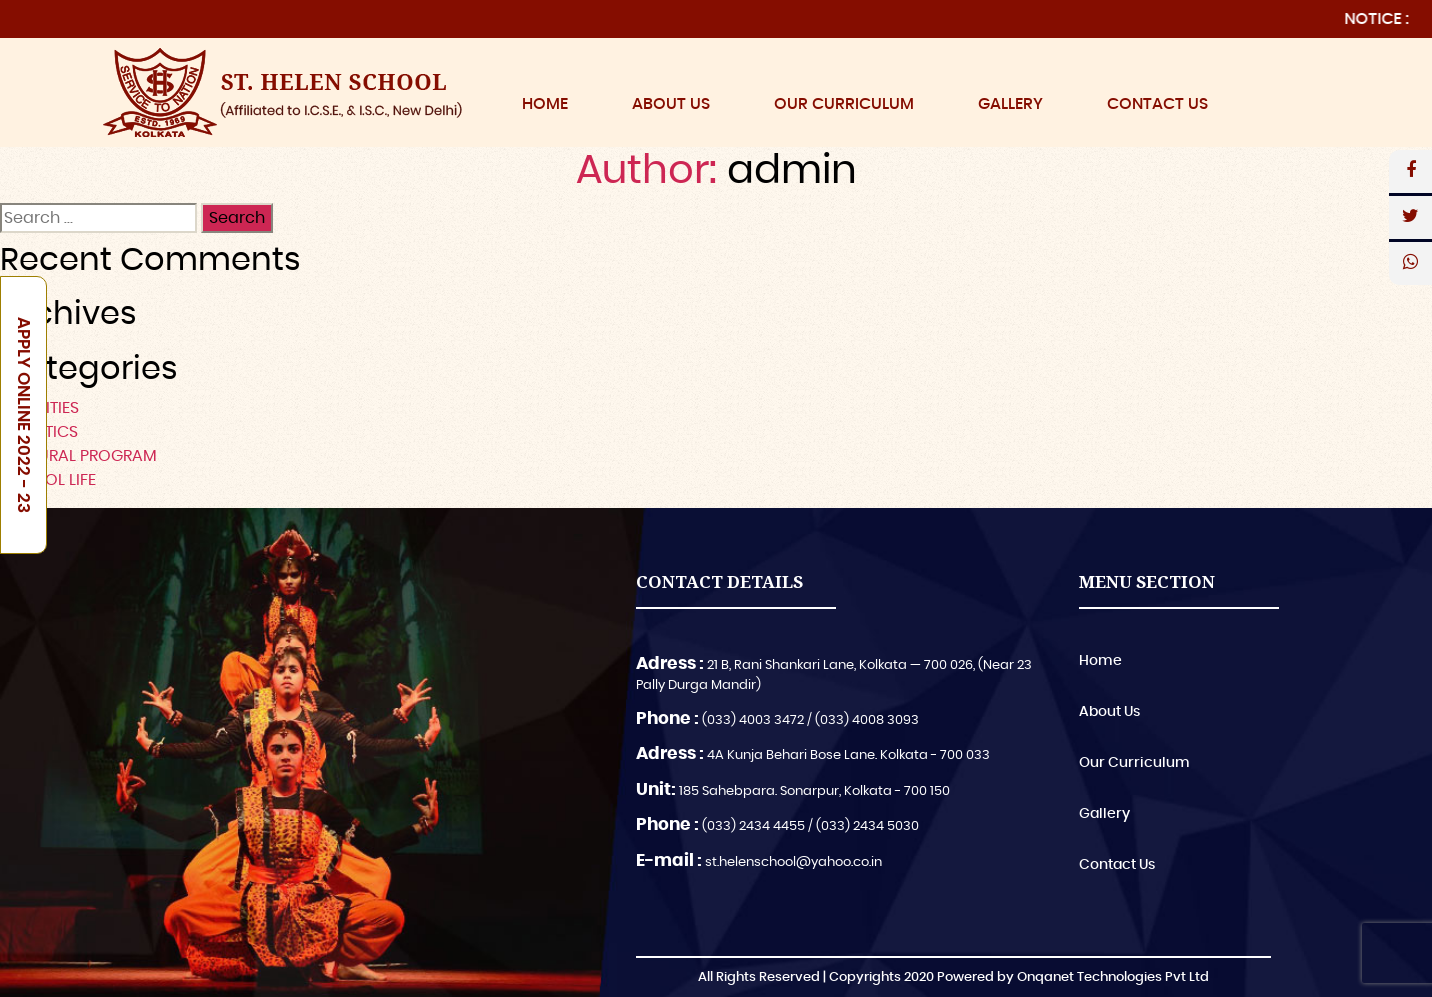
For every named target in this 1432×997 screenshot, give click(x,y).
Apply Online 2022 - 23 (23, 415)
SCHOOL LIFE (48, 480)
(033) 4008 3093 (867, 720)
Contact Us (1157, 104)
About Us (671, 104)
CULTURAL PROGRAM (78, 456)
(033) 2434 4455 (753, 826)
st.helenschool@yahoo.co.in (793, 862)
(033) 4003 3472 (753, 720)
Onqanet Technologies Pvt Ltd (1113, 977)
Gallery (1010, 104)
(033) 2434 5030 (867, 826)
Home (545, 104)
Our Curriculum (844, 104)
